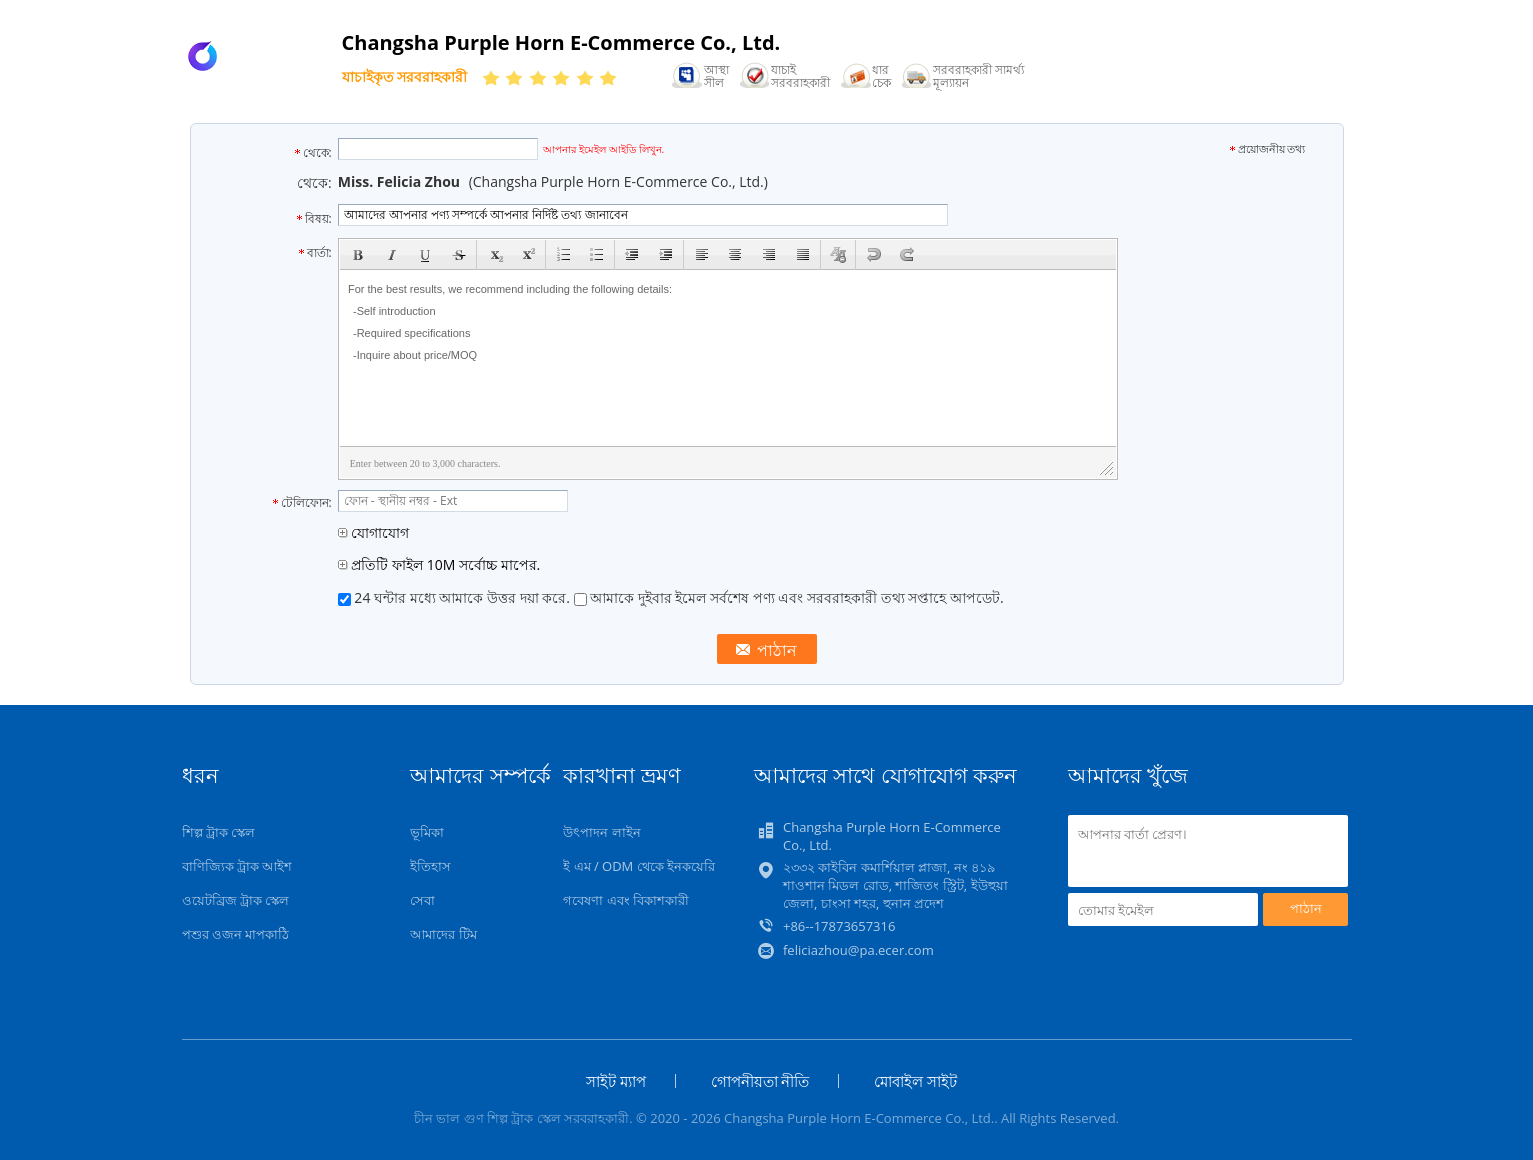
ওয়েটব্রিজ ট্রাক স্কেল (236, 900)
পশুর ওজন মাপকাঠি (236, 934)
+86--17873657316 (839, 926)
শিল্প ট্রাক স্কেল (219, 832)
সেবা (422, 900)
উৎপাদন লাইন (601, 832)
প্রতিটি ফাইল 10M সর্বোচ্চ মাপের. (439, 564)
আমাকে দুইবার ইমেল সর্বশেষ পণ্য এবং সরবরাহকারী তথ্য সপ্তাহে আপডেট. (789, 597)
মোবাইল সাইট (915, 1081)
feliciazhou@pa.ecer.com (858, 950)
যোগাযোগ (374, 532)
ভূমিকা (427, 832)
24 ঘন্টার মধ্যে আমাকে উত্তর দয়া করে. (456, 597)
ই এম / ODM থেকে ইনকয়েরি (639, 866)
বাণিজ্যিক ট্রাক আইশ (237, 866)
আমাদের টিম (443, 934)
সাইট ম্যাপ (616, 1081)
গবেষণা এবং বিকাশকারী (626, 900)
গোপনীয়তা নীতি (760, 1081)
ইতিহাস (430, 866)
